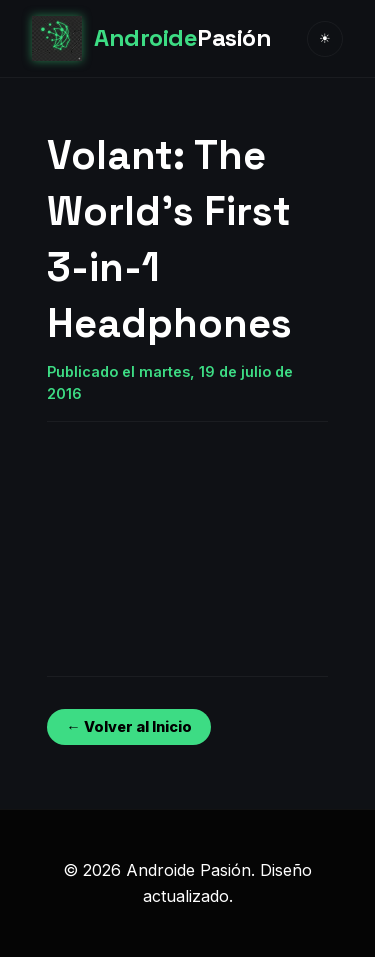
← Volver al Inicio (128, 726)
